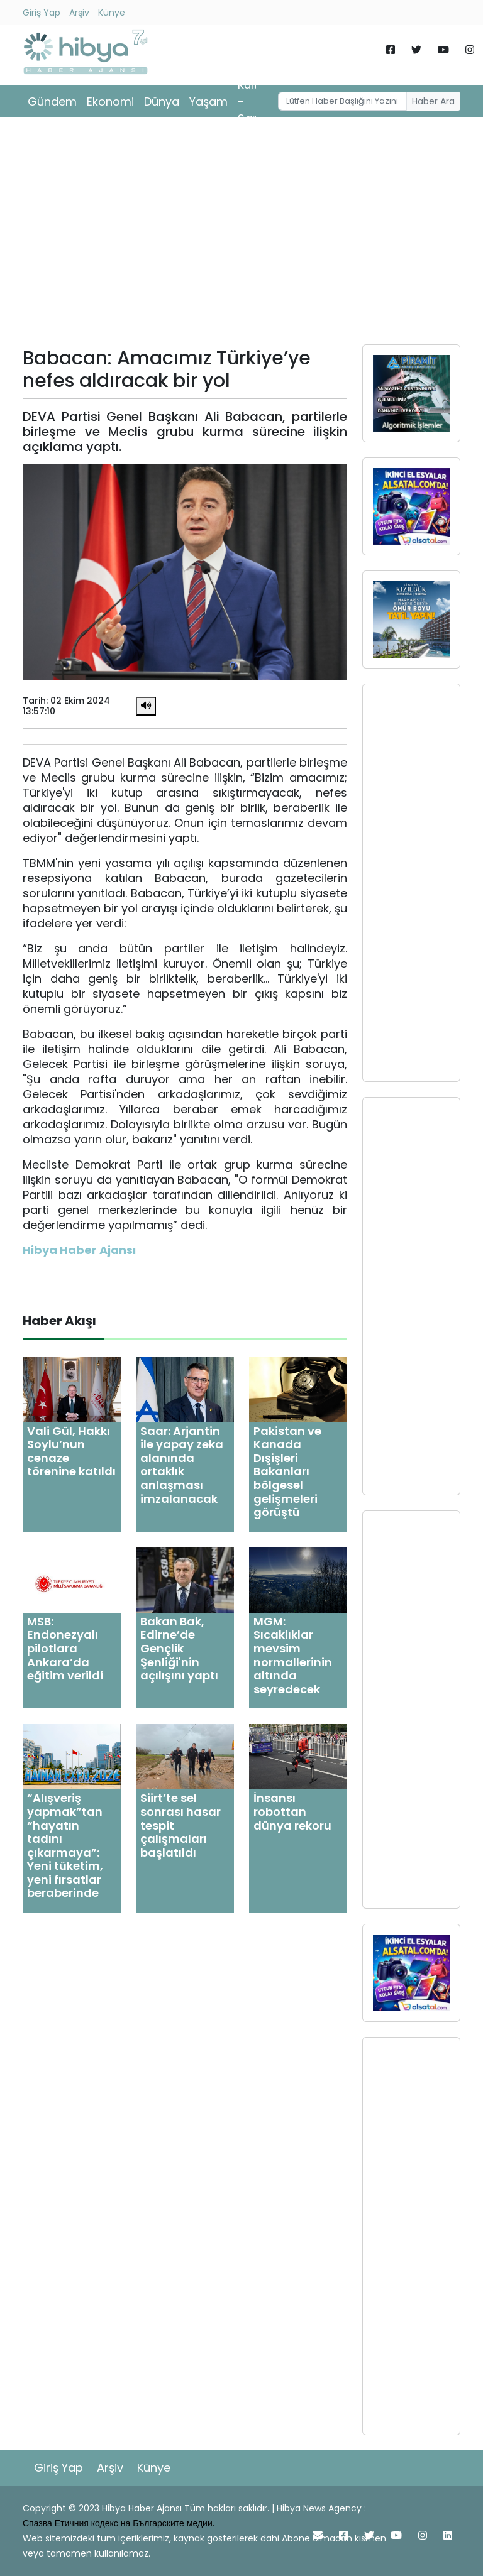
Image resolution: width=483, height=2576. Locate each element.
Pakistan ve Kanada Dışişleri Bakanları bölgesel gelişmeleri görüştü (287, 1471)
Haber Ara (433, 101)
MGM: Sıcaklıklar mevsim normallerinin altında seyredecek (292, 1655)
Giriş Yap (41, 12)
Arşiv (79, 12)
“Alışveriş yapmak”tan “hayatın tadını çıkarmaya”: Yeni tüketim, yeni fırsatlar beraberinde (65, 1845)
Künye (111, 12)
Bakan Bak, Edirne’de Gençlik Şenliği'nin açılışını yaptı (179, 1648)
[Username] (343, 101)
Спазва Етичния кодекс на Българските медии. (118, 2523)
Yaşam (208, 101)
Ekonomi (110, 101)
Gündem (52, 101)
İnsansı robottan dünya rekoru (292, 1811)
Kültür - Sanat (254, 101)
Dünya (161, 101)
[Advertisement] (241, 235)
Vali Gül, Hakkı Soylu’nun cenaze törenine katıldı (71, 1451)
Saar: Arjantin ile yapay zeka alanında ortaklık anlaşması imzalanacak (181, 1465)
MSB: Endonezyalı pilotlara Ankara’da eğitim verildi (65, 1648)
